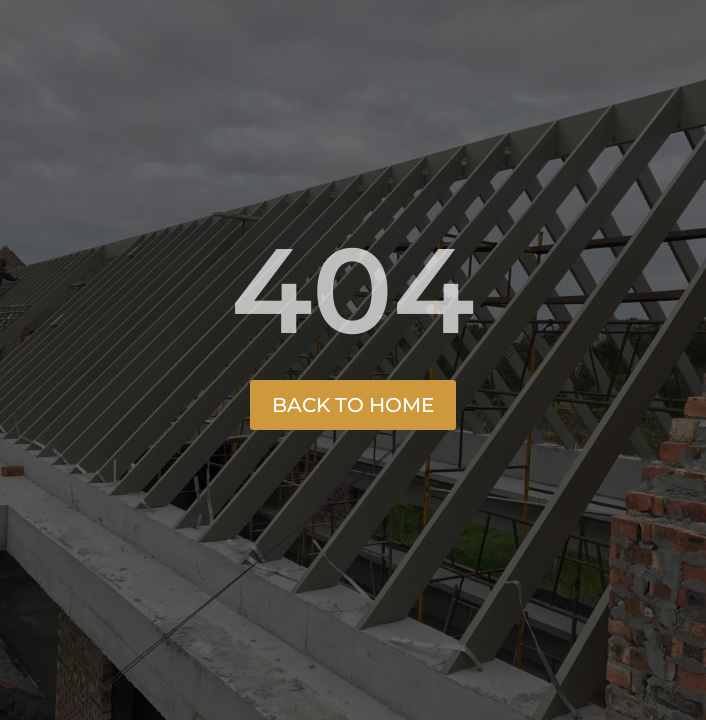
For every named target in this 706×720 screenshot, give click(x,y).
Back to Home (353, 405)
